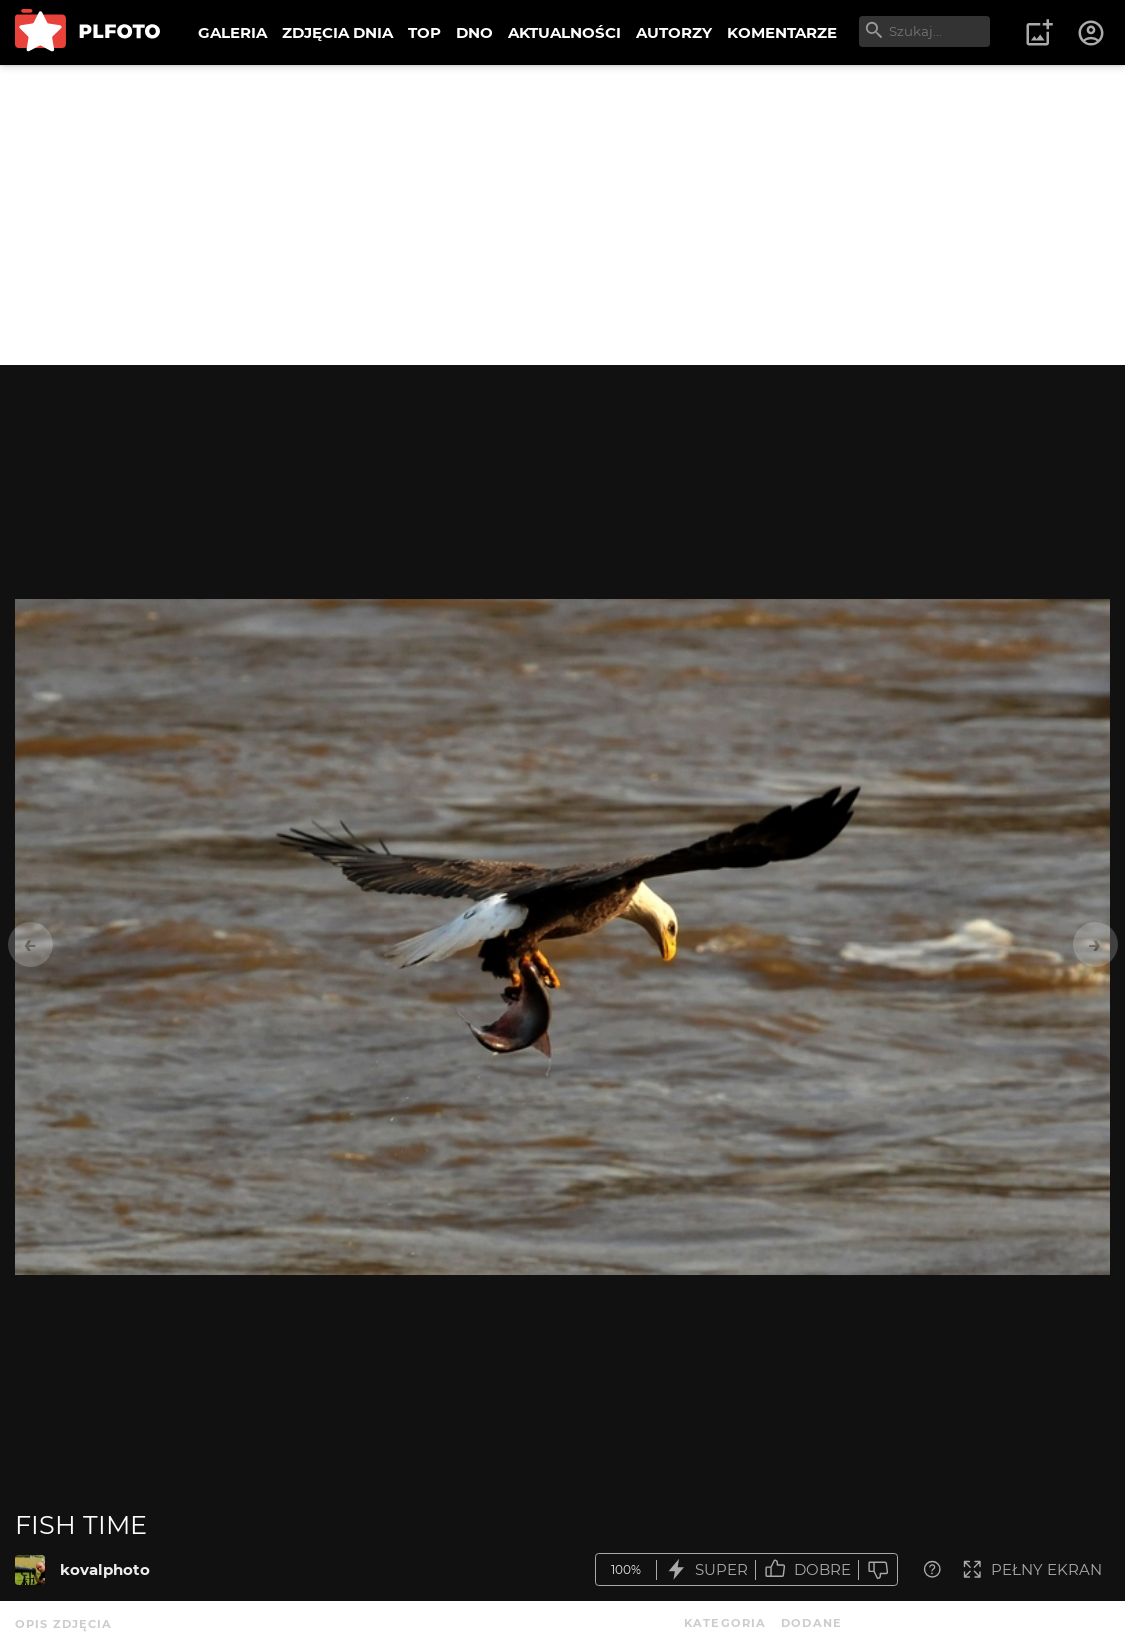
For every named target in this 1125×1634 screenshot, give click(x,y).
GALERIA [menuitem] (232, 32)
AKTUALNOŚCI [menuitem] (564, 32)
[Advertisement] (562, 215)
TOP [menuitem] (424, 32)
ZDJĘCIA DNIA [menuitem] (337, 32)
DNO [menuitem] (474, 32)
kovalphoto (105, 1569)
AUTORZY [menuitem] (674, 32)
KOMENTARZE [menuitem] (782, 32)
